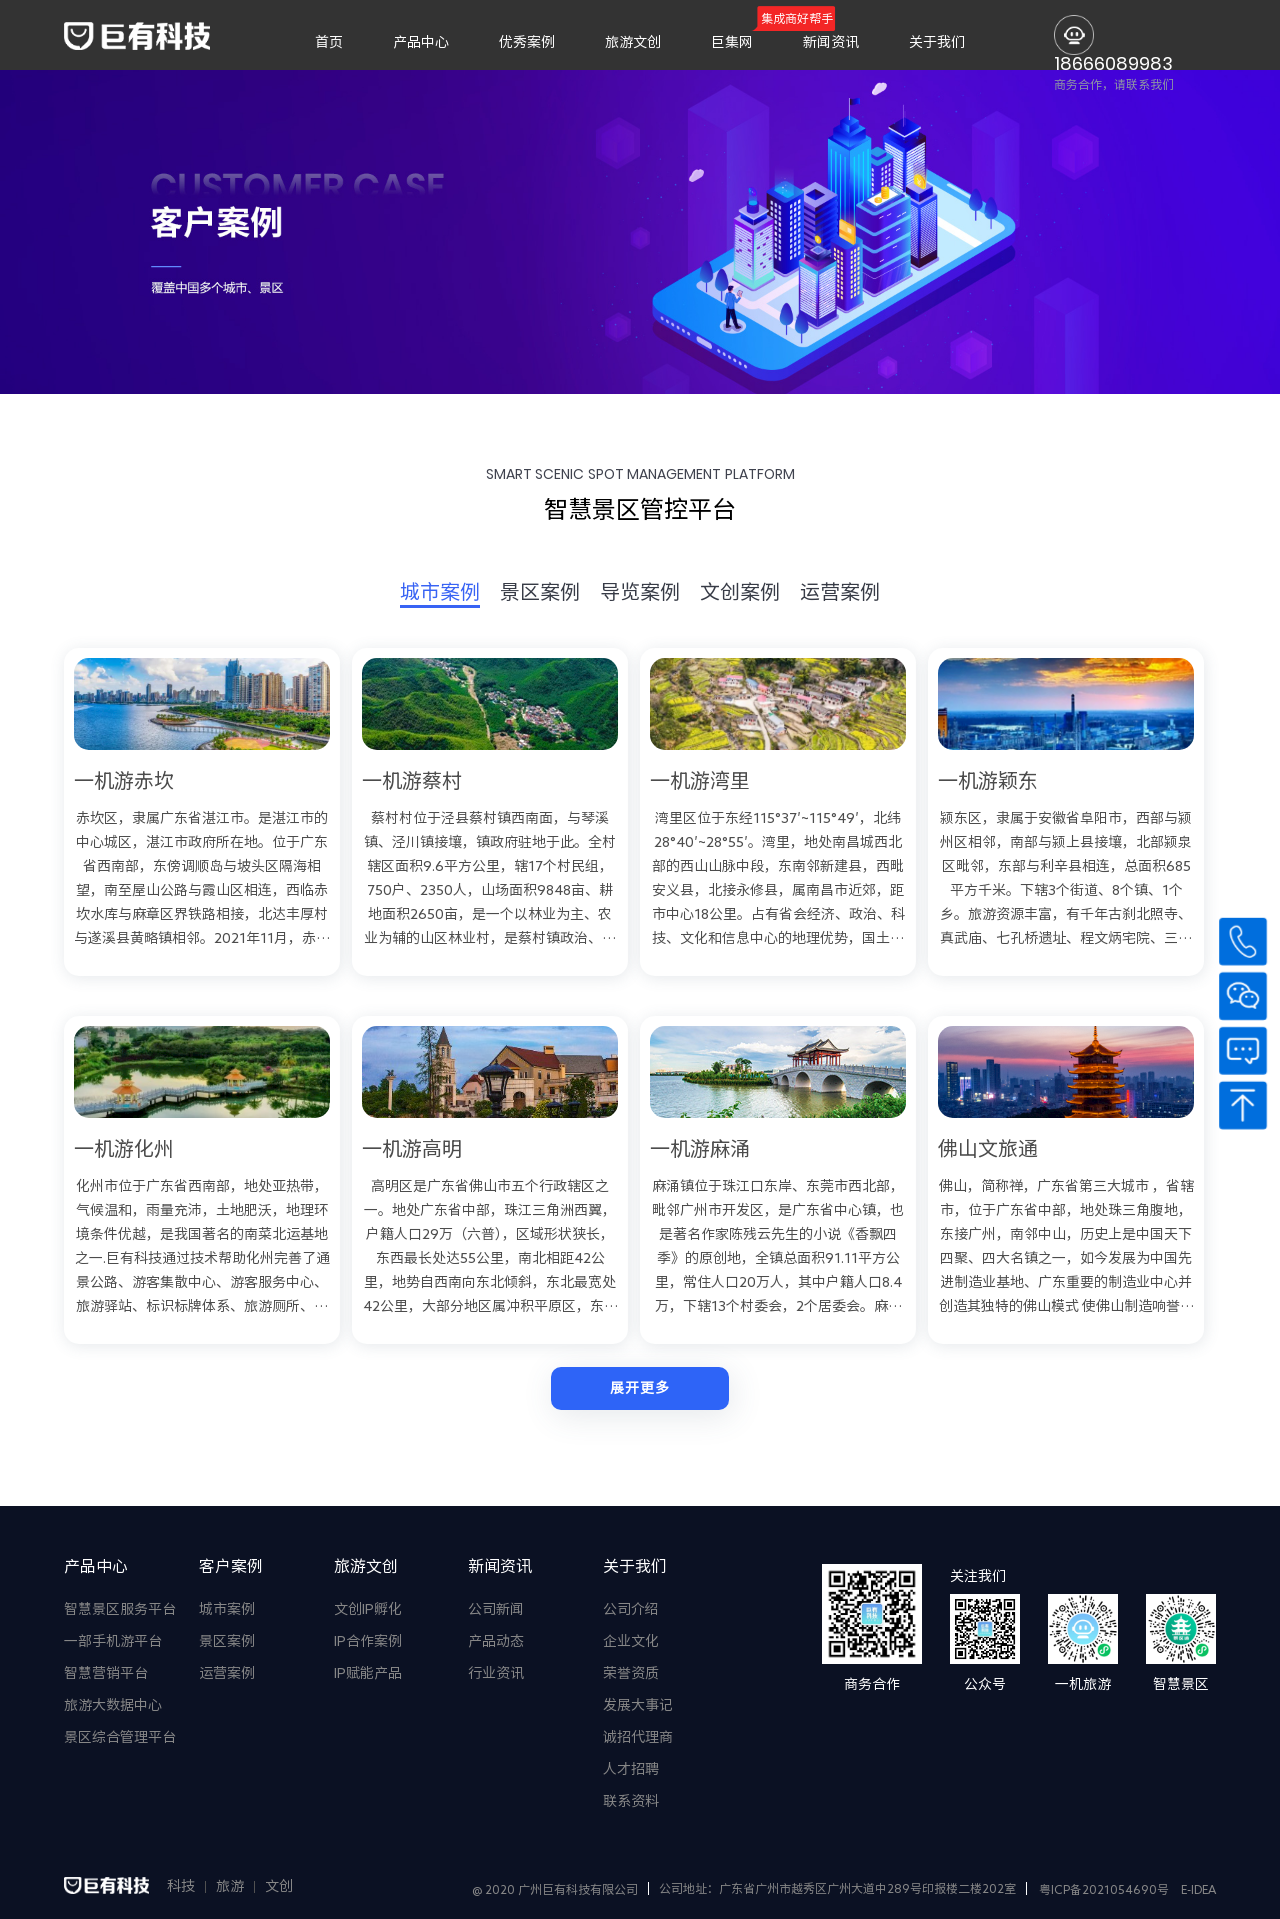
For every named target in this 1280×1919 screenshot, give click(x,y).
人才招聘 (631, 1769)
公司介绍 (631, 1609)
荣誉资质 (631, 1673)
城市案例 (227, 1609)
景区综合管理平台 (120, 1737)
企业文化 (631, 1641)
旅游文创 (633, 42)
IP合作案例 (368, 1641)
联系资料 (631, 1801)
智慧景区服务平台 (120, 1609)
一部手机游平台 (113, 1641)
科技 (181, 1886)
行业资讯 (496, 1673)
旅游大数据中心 (113, 1705)
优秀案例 (527, 42)
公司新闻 (496, 1609)
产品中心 (421, 42)
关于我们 (937, 42)
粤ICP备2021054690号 (1104, 1889)
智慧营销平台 (106, 1673)
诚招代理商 (638, 1737)
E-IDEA (1198, 1889)
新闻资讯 (831, 42)
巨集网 (732, 42)
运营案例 (227, 1673)
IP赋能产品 (368, 1673)
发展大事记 (638, 1705)
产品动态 (496, 1641)
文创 (279, 1886)
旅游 (230, 1886)
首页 (329, 42)
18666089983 (1113, 64)
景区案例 (227, 1641)
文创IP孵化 (368, 1609)
